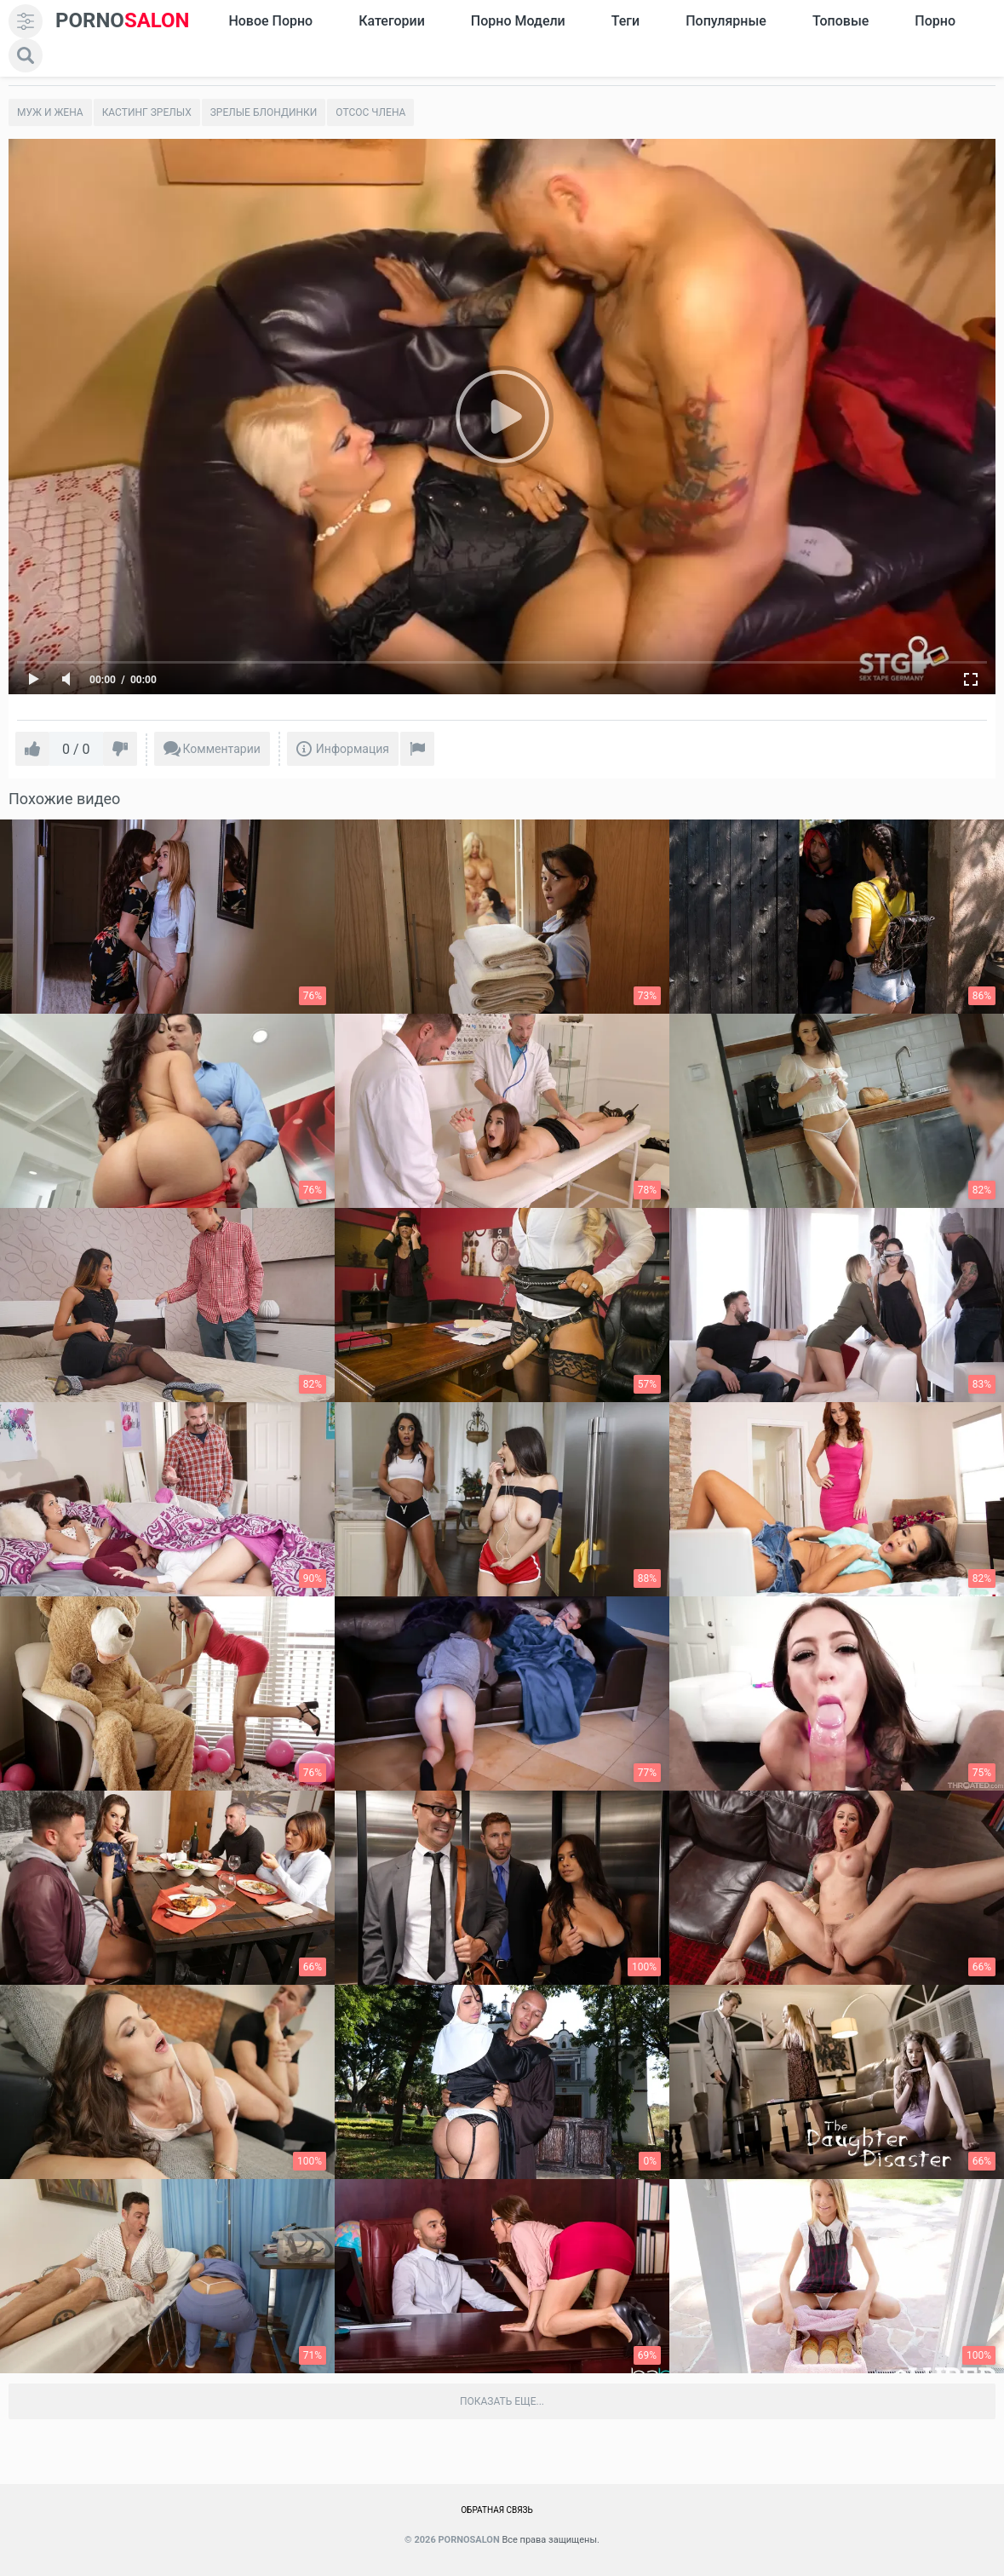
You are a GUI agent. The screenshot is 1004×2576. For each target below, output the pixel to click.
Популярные (726, 21)
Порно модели (518, 21)
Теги (625, 21)
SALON (122, 21)
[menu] (26, 21)
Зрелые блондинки (264, 112)
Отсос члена (370, 112)
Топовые (840, 21)
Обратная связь (497, 2510)
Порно (935, 21)
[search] (26, 55)
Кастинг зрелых (147, 112)
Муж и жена (50, 112)
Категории (392, 21)
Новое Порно (270, 21)
